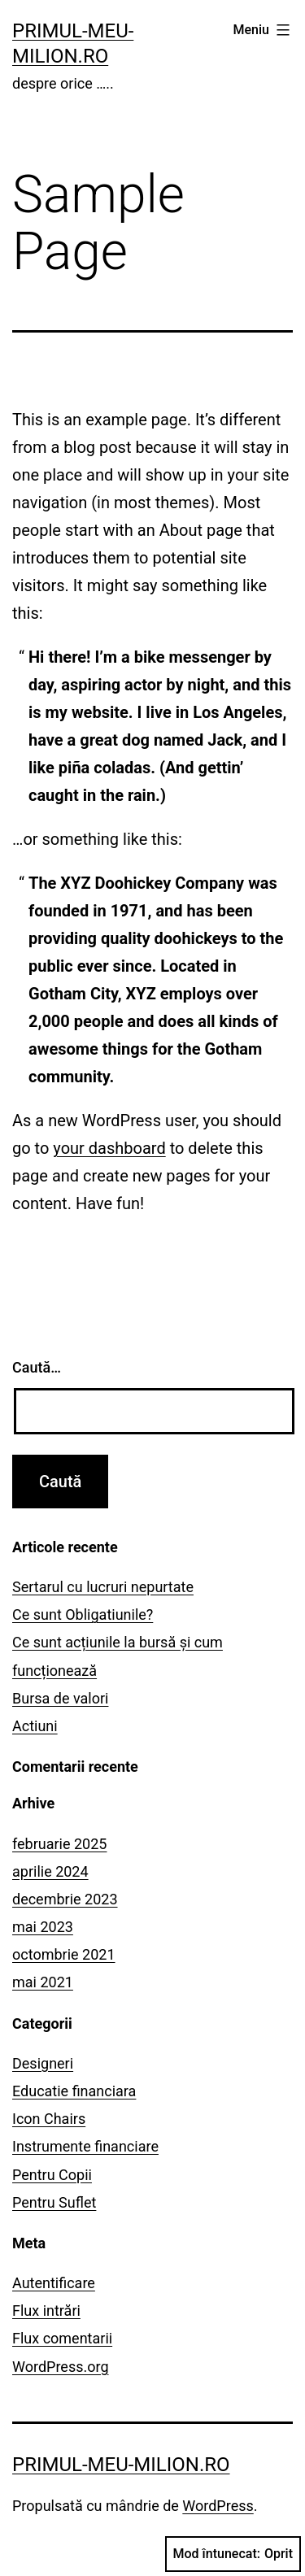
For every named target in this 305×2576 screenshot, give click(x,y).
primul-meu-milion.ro (121, 2464)
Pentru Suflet (54, 2202)
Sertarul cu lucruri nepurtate (103, 1586)
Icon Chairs (48, 2118)
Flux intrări (46, 2310)
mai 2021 (42, 1982)
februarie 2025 (59, 1843)
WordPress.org (60, 2366)
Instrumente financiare (85, 2146)
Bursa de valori (60, 1698)
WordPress (217, 2505)
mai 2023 (42, 1926)
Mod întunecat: (233, 2554)
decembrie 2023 (65, 1899)
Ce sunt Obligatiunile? (82, 1614)
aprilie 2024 (50, 1871)
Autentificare (53, 2282)
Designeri (42, 2063)
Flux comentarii (62, 2338)
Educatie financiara (74, 2091)
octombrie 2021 (63, 1954)
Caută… (36, 1367)
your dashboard (109, 1148)
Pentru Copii (52, 2174)
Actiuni (35, 1725)
